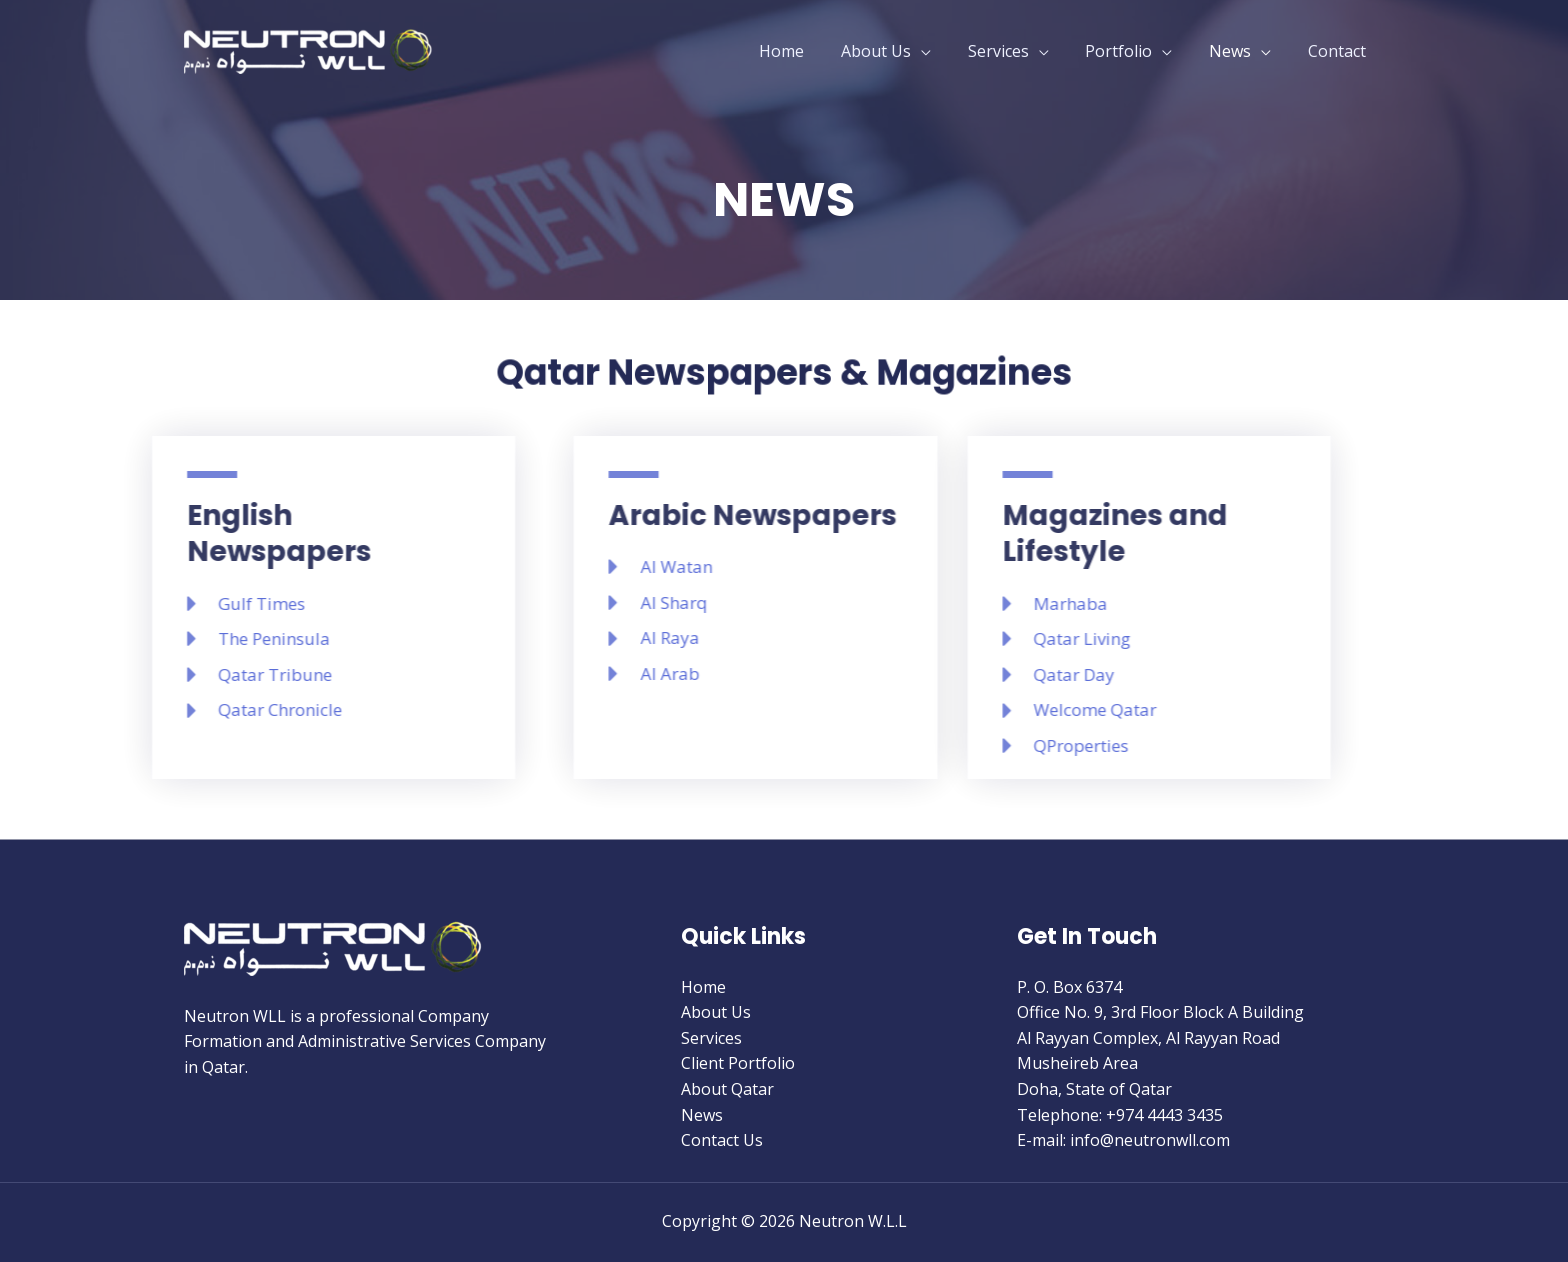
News (1237, 51)
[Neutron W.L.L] (309, 49)
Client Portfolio (738, 1063)
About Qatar (727, 1089)
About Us (897, 51)
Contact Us (722, 1140)
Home (807, 51)
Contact (1339, 51)
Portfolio (1130, 51)
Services (1014, 51)
